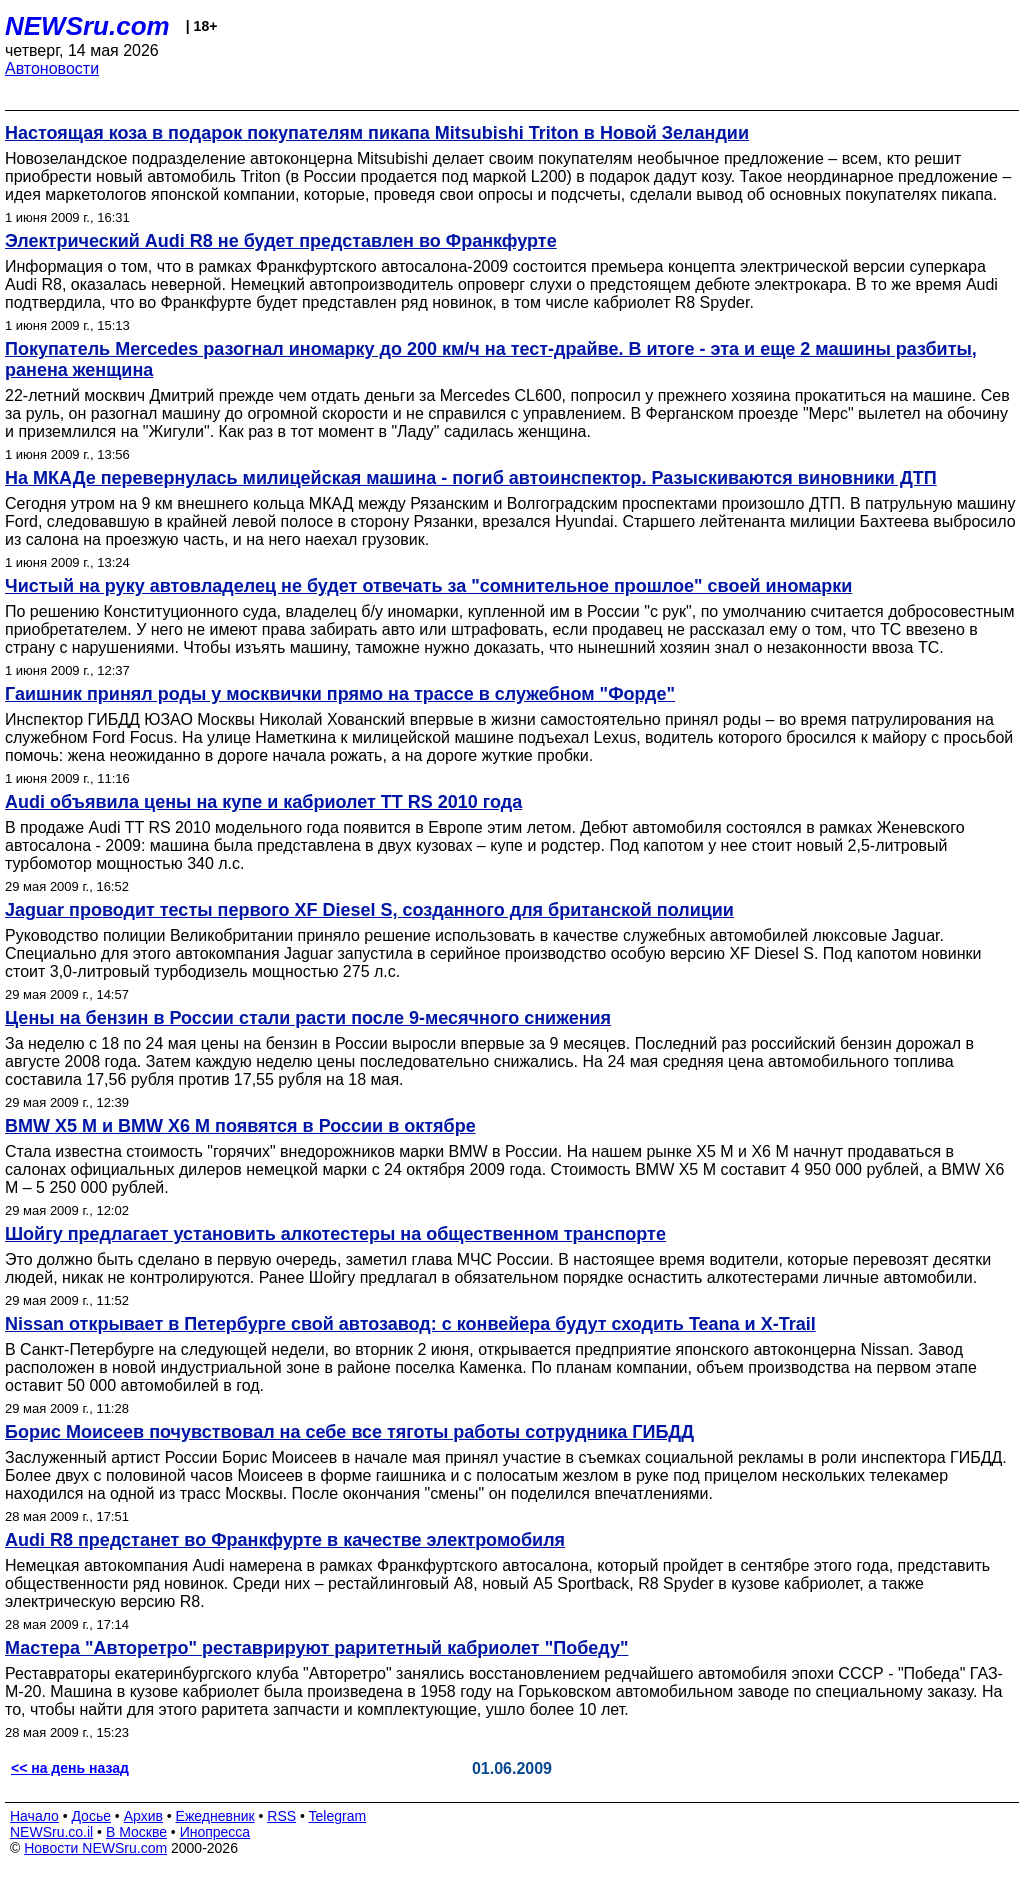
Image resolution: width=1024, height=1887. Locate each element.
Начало (34, 1816)
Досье (91, 1816)
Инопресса (215, 1832)
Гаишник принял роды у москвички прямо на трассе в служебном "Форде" (340, 694)
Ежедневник (215, 1816)
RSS (281, 1816)
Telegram (338, 1816)
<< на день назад (70, 1768)
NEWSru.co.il (51, 1832)
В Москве (136, 1832)
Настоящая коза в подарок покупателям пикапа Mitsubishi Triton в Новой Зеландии (377, 133)
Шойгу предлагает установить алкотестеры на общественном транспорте (335, 1234)
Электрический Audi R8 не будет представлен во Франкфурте (281, 241)
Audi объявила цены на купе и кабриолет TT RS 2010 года (263, 802)
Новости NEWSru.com (95, 1848)
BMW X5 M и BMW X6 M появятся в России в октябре (240, 1126)
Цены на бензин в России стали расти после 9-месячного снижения (308, 1018)
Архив (143, 1816)
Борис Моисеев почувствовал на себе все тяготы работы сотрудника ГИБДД (349, 1432)
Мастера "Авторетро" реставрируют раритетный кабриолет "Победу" (316, 1648)
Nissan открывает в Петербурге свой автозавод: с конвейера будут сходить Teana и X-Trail (410, 1324)
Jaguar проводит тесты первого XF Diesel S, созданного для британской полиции (369, 910)
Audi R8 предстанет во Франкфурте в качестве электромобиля (285, 1540)
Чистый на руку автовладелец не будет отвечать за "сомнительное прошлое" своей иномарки (428, 586)
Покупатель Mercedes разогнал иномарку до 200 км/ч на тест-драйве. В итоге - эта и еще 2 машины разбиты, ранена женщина (491, 359)
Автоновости (52, 68)
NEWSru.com (87, 26)
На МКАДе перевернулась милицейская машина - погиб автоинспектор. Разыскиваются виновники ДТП (471, 478)
